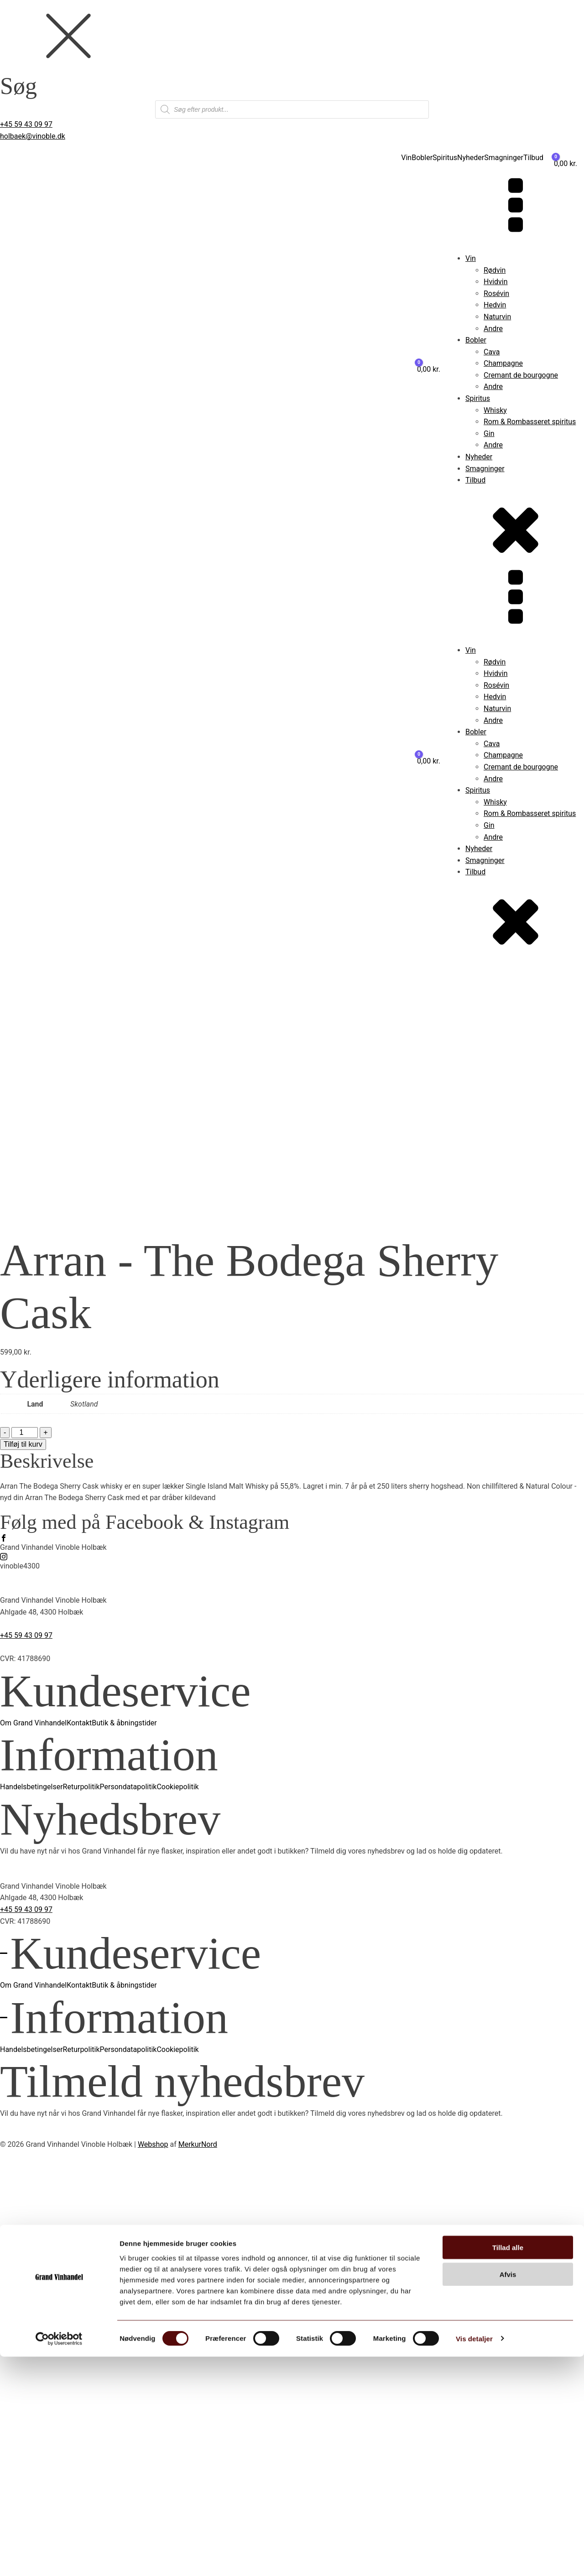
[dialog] (292, 59)
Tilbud (533, 157)
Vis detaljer (474, 2558)
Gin (489, 433)
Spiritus (445, 157)
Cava (492, 352)
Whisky (495, 410)
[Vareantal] (24, 1839)
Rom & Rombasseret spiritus (530, 421)
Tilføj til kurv (23, 1851)
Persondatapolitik (128, 2194)
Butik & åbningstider (124, 2129)
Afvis (508, 2494)
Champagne (503, 363)
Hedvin (495, 305)
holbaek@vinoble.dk (32, 136)
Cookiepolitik (177, 2194)
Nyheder (470, 157)
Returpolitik (81, 2194)
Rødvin (495, 270)
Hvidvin (496, 281)
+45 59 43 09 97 (26, 124)
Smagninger (503, 157)
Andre (493, 328)
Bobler (422, 157)
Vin (406, 157)
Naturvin (497, 316)
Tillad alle (507, 2467)
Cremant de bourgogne (521, 375)
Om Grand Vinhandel (33, 2129)
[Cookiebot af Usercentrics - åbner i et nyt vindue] (59, 2558)
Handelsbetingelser (31, 2194)
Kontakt (79, 2129)
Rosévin (496, 293)
